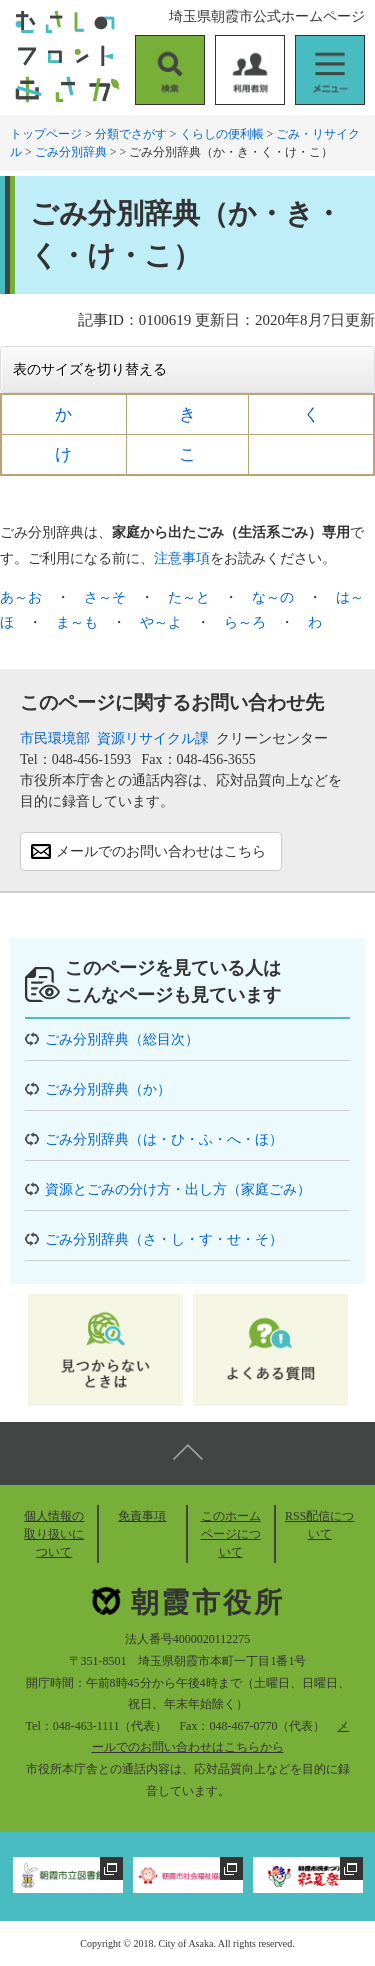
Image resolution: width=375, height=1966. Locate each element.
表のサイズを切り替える (90, 369)
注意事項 (182, 558)
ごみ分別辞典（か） (108, 1089)
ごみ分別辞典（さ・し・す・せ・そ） (164, 1239)
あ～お (21, 597)
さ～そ (105, 597)
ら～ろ (245, 622)
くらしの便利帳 (222, 134)
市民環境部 (55, 738)
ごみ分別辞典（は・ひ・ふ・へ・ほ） (164, 1139)
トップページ (46, 134)
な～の (273, 597)
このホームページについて (231, 1534)
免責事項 (142, 1516)
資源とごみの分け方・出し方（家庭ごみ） (178, 1189)
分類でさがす (131, 134)
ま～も (77, 622)
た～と (189, 597)
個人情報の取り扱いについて (54, 1534)
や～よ (161, 622)
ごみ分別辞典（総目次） (122, 1039)
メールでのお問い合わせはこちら (161, 851)
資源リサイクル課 (153, 738)
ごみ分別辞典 (71, 152)
